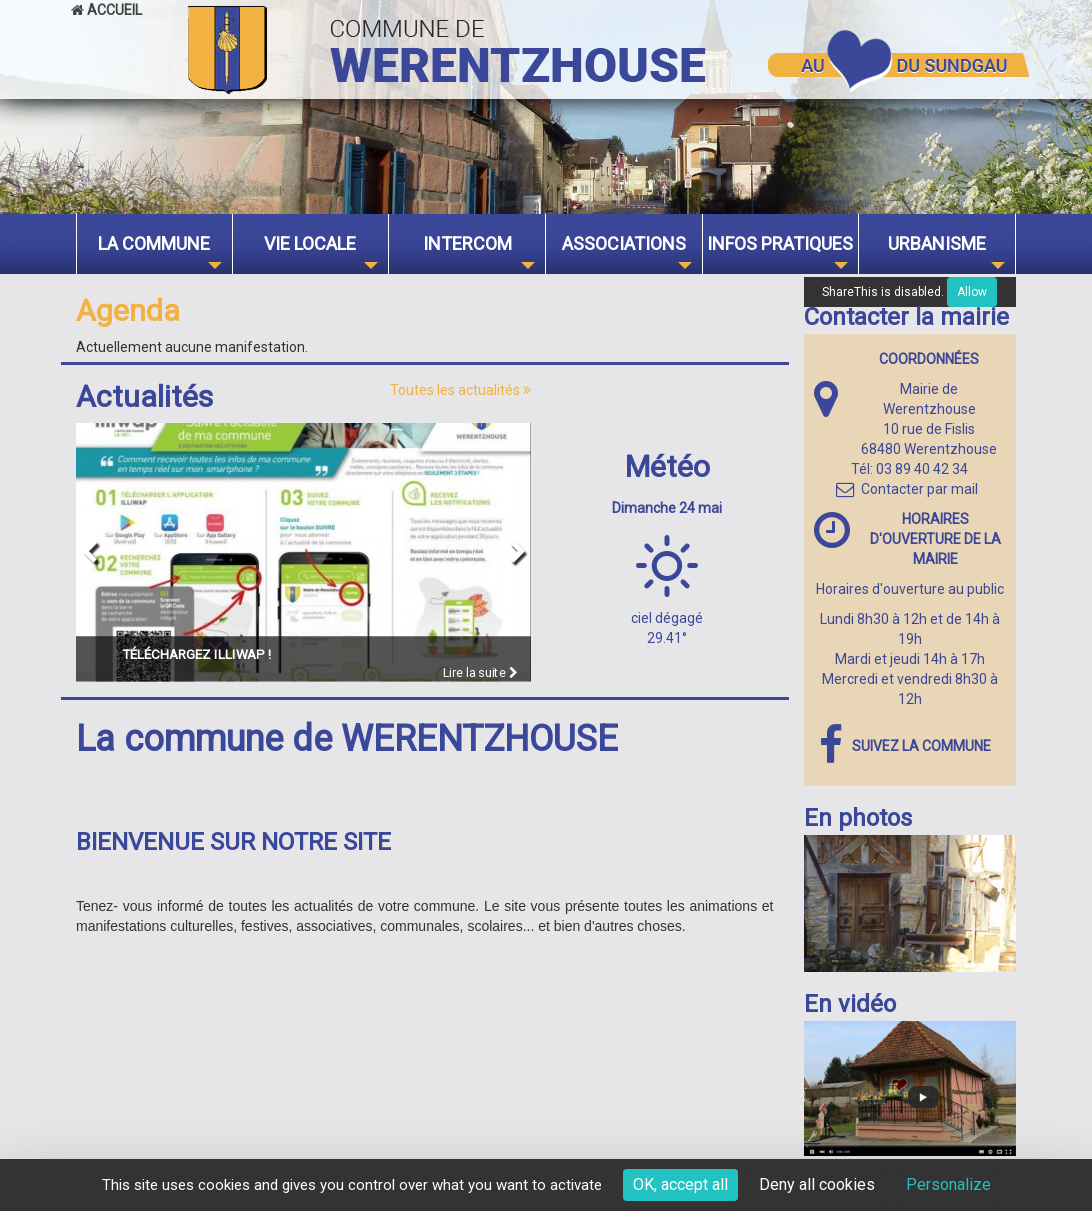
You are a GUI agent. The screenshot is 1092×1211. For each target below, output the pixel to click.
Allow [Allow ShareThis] (972, 292)
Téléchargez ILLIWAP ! (197, 654)
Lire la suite (480, 673)
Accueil (106, 10)
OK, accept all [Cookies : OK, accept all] (680, 1184)
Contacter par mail (907, 489)
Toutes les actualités (460, 390)
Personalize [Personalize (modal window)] (948, 1184)
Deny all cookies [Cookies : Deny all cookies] (817, 1184)
